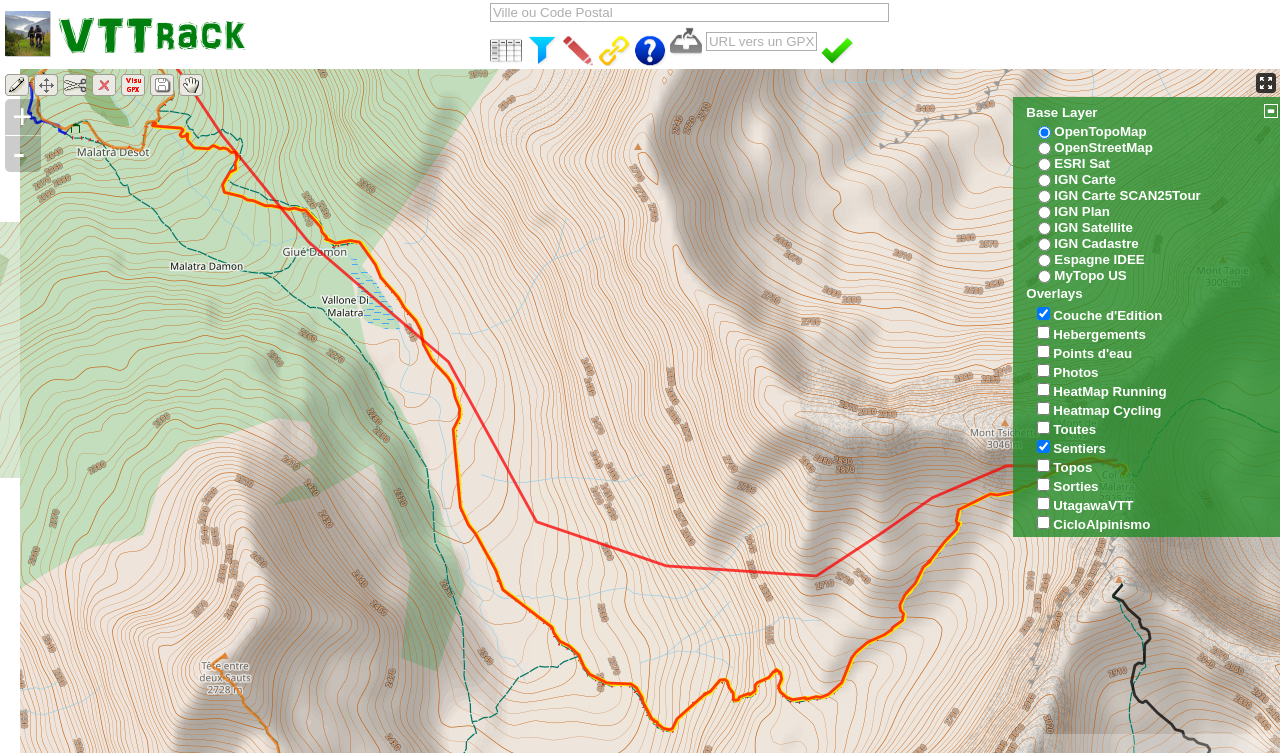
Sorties (1075, 486)
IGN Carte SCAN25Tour (1127, 195)
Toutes (1074, 429)
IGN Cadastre (1096, 243)
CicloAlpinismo (1101, 524)
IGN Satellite (1093, 227)
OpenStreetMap (1103, 147)
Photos (1075, 372)
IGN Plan (1082, 211)
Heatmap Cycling (1107, 410)
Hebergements (1099, 334)
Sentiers (1079, 448)
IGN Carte (1084, 179)
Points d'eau (1092, 353)
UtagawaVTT (1093, 505)
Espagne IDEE (1099, 259)
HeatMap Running (1109, 391)
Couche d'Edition (1107, 315)
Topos (1072, 467)
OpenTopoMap (1100, 131)
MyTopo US (1090, 275)
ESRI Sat (1082, 163)
